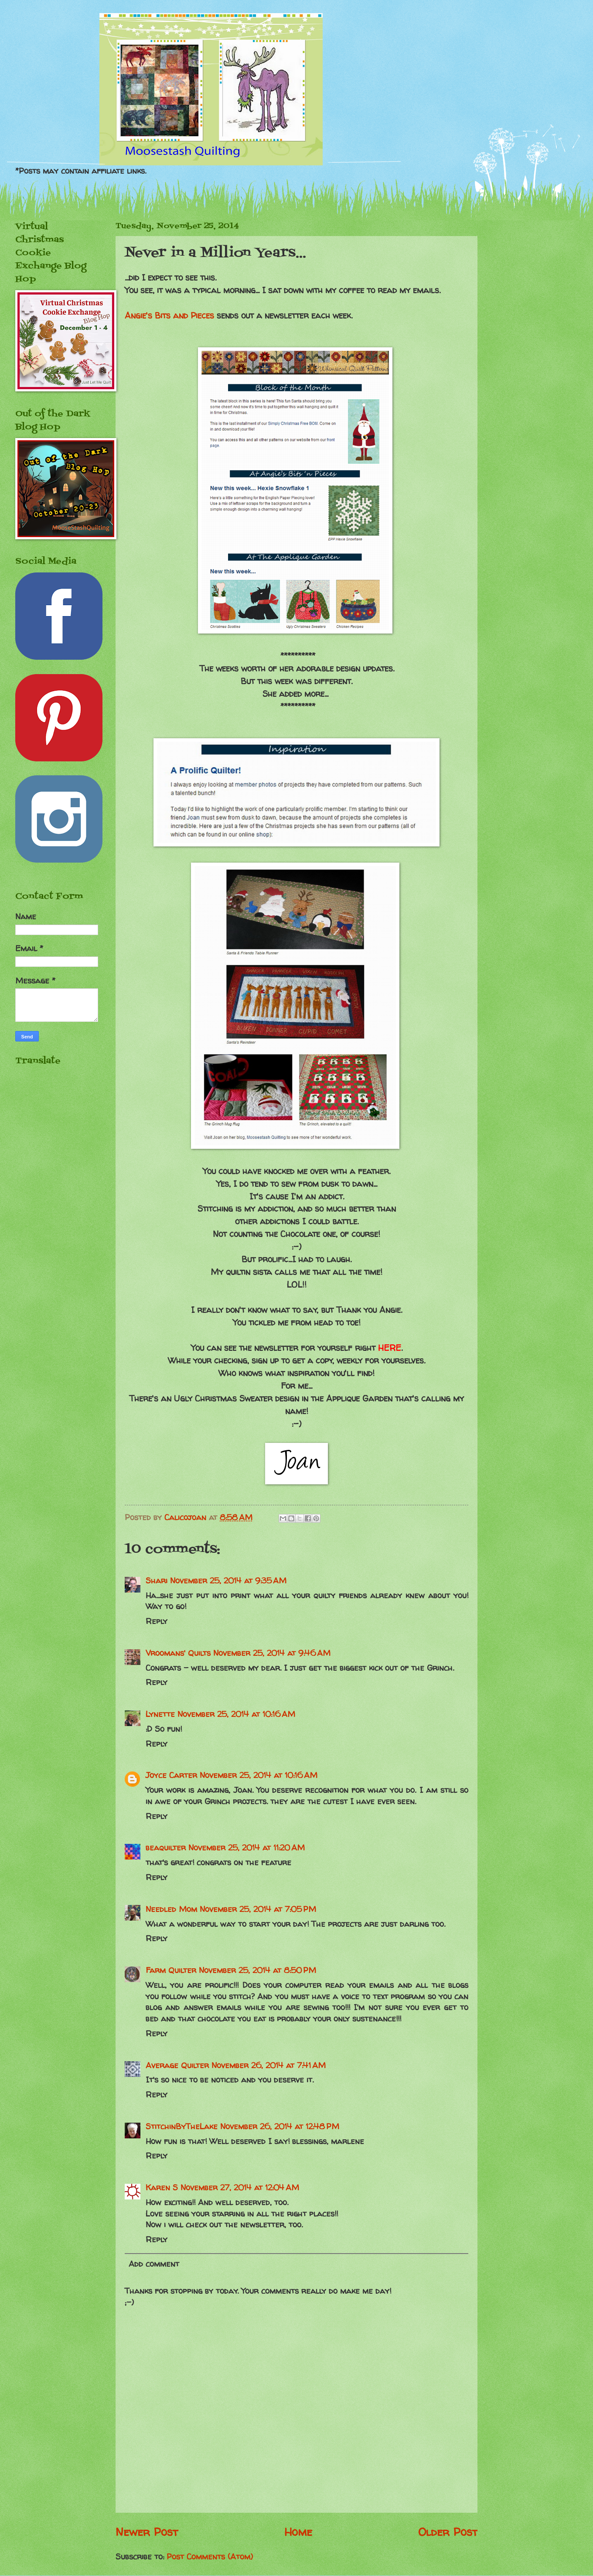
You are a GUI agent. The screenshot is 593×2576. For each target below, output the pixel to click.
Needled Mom (171, 1909)
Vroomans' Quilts (178, 1653)
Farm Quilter (171, 1970)
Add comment (154, 2263)
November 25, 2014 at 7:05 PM (258, 1909)
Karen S (162, 2187)
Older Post (447, 2531)
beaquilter (166, 1847)
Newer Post (147, 2531)
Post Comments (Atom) (210, 2556)
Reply (156, 1621)
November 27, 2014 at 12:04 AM (240, 2187)
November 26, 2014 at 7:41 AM (268, 2065)
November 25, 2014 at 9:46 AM (272, 1653)
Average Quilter (177, 2065)
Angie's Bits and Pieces (169, 315)
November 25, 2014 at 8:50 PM (257, 1970)
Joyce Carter (171, 1775)
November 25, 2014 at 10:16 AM (236, 1714)
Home (298, 2531)
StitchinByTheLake (182, 2126)
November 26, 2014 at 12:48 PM (279, 2126)
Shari (156, 1580)
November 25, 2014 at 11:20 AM (246, 1847)
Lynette (160, 1714)
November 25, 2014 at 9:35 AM (228, 1580)
